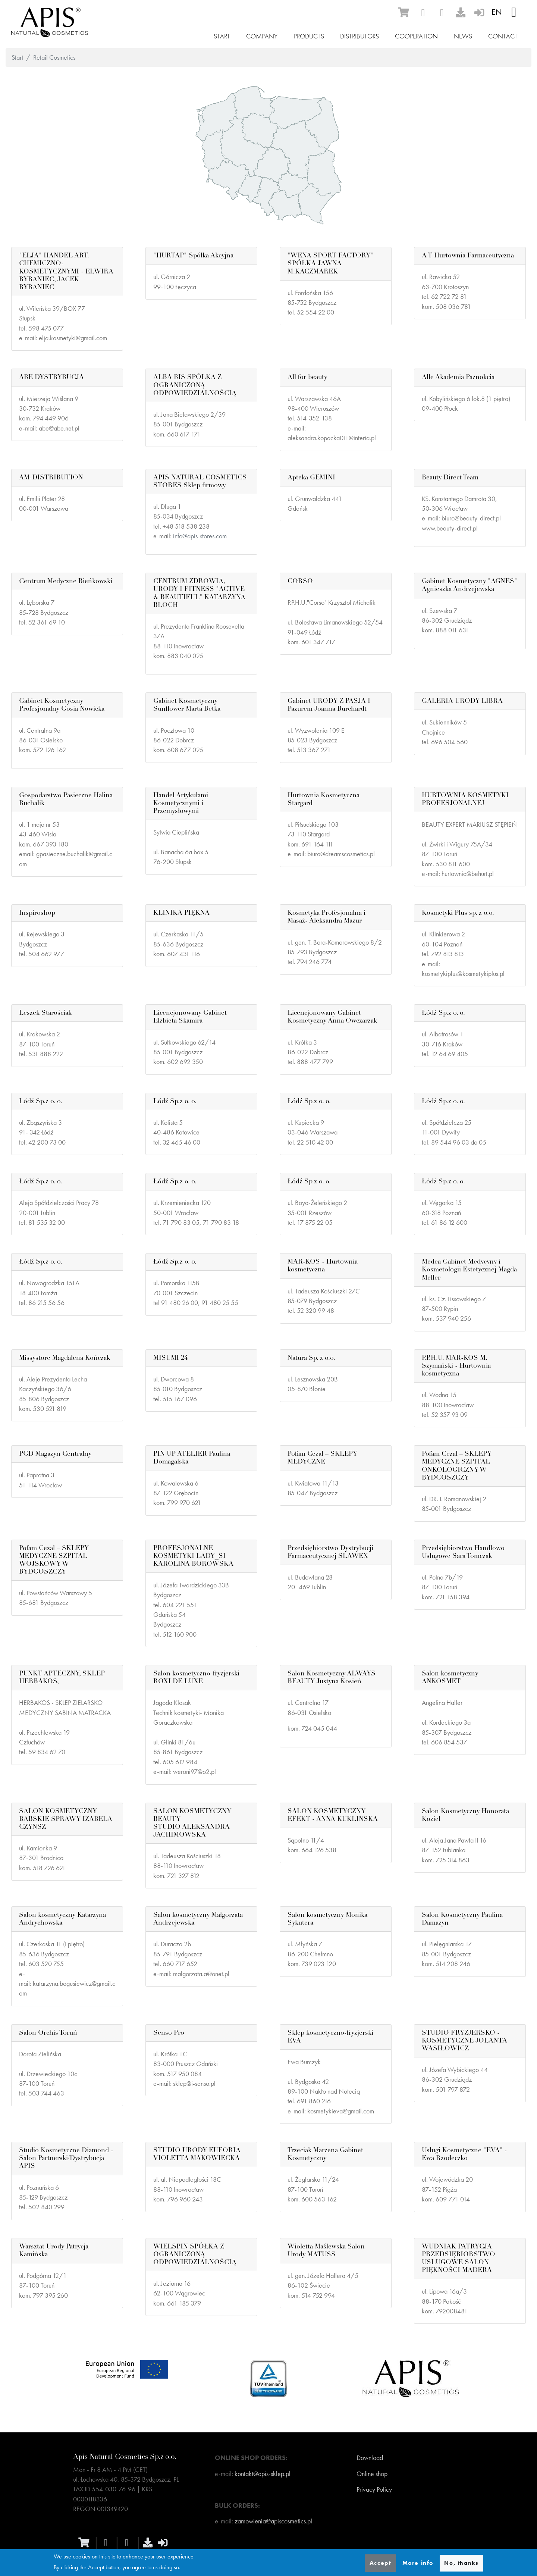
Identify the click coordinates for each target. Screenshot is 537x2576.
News (463, 36)
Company (261, 36)
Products (309, 36)
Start (222, 36)
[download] (460, 12)
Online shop (372, 2474)
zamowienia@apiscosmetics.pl (273, 2521)
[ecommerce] (403, 12)
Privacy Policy (374, 2489)
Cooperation (416, 36)
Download (370, 2458)
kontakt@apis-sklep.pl (263, 2474)
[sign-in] (479, 12)
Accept (381, 2563)
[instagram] (441, 13)
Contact (503, 36)
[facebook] (422, 13)
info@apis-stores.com (200, 536)
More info (417, 2563)
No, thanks (461, 2563)
